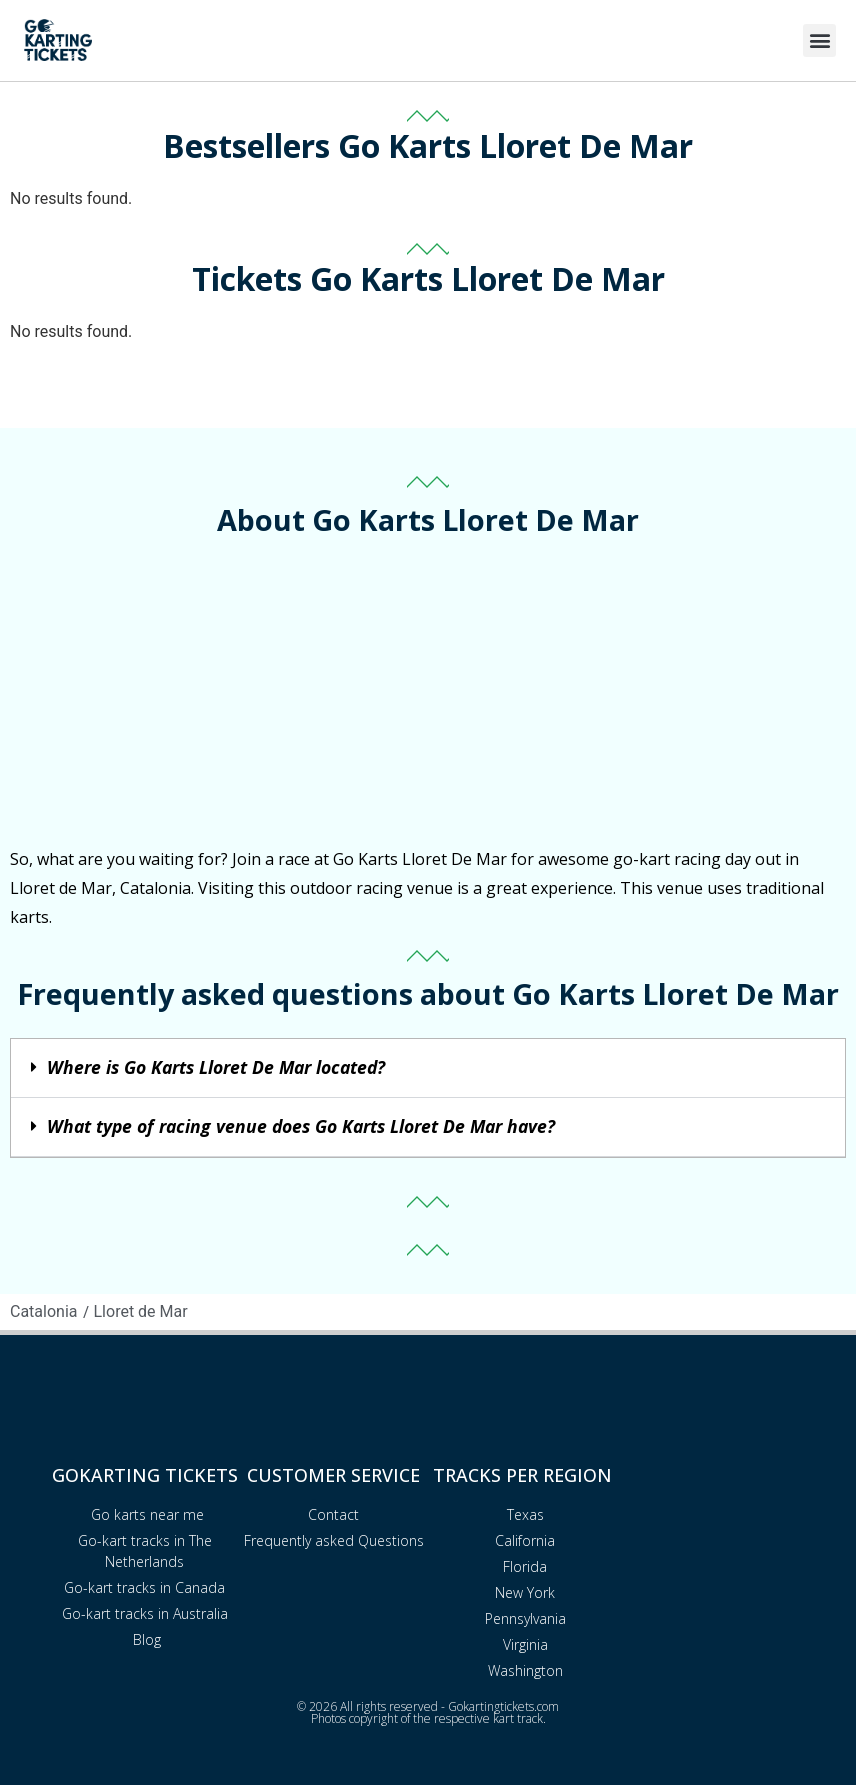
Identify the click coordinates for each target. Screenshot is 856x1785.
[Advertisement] (428, 695)
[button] (819, 40)
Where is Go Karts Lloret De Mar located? (216, 1067)
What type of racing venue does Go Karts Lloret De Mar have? (301, 1126)
